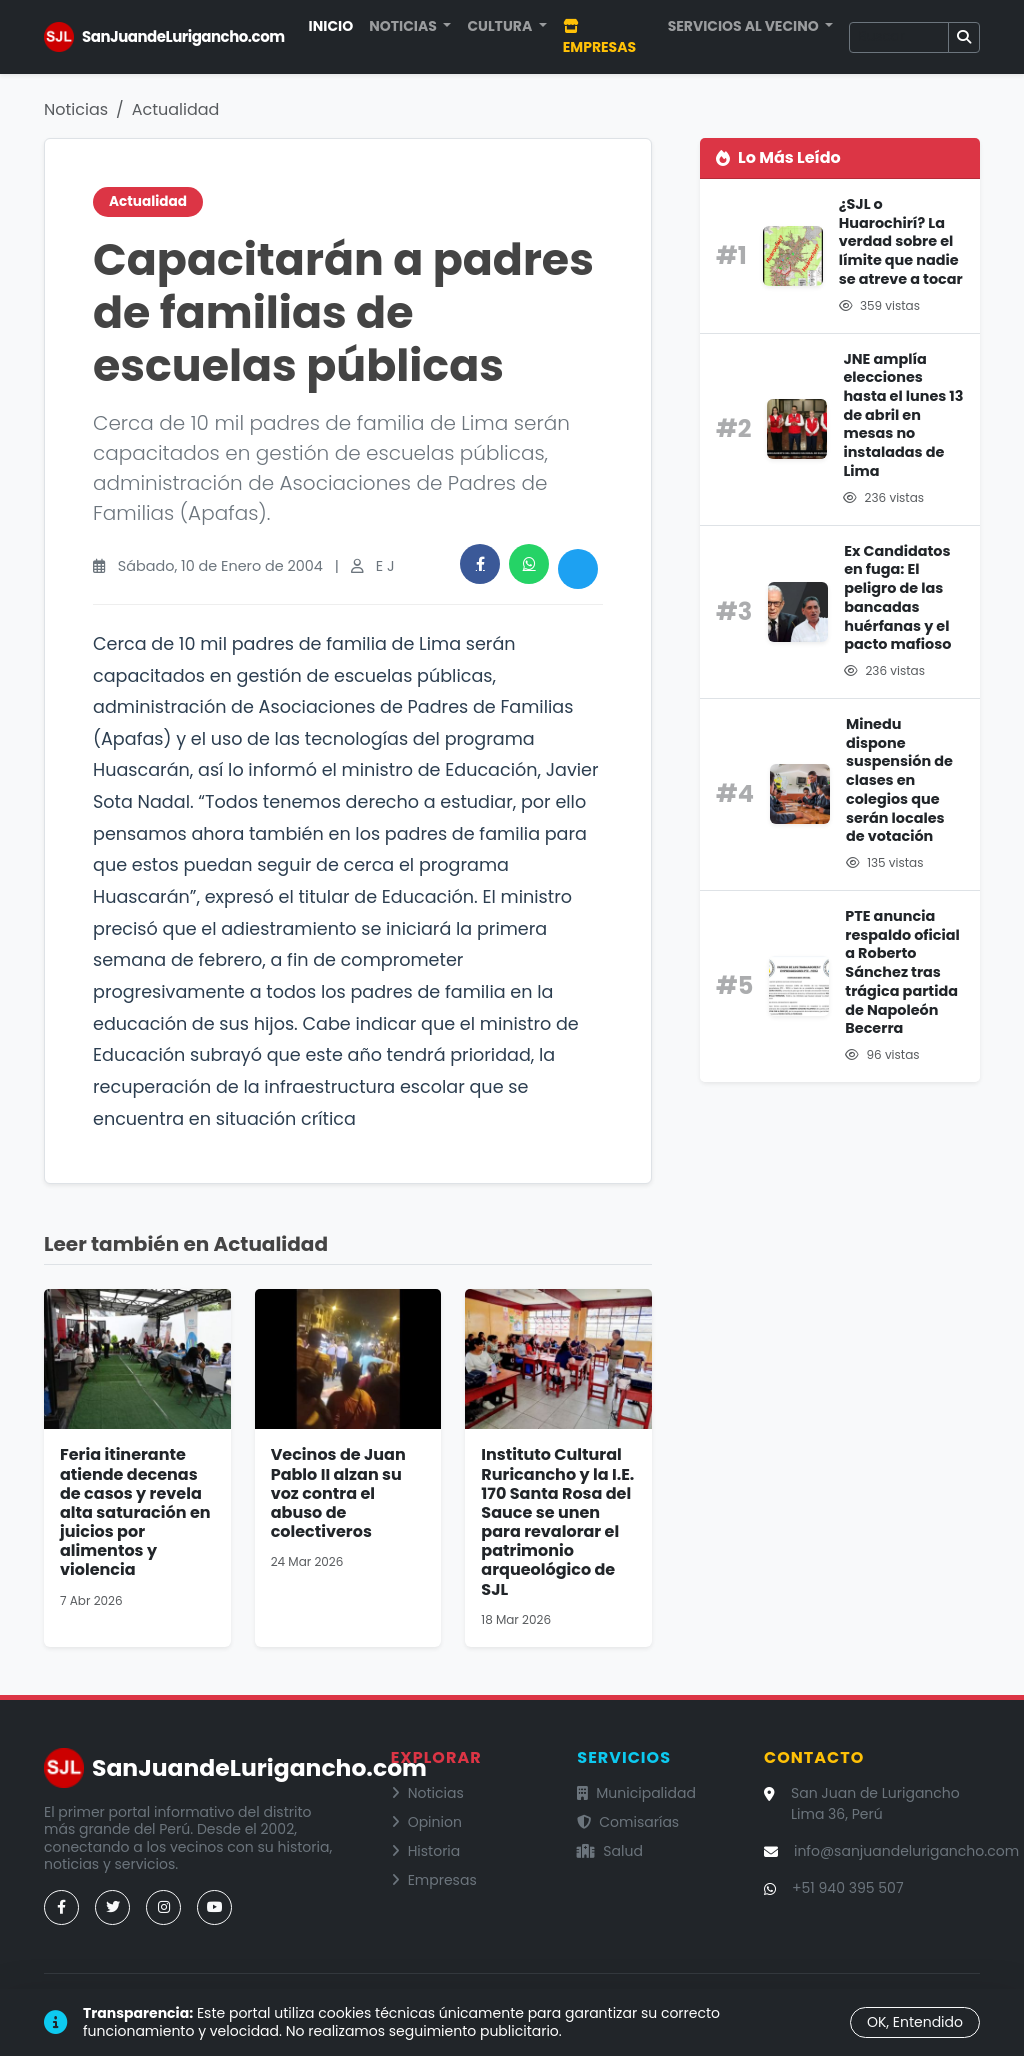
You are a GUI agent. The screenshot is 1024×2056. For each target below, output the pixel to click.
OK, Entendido (915, 2022)
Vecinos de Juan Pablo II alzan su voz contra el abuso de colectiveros (338, 1493)
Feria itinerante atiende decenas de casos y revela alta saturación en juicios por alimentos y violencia (135, 1512)
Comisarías (628, 1822)
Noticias (76, 109)
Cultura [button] (501, 26)
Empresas (599, 38)
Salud (610, 1851)
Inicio (331, 26)
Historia (426, 1851)
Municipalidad (636, 1793)
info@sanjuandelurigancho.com (906, 1851)
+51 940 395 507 (848, 1888)
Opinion (426, 1822)
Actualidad (176, 109)
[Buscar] (899, 37)
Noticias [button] (404, 26)
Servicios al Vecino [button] (745, 26)
